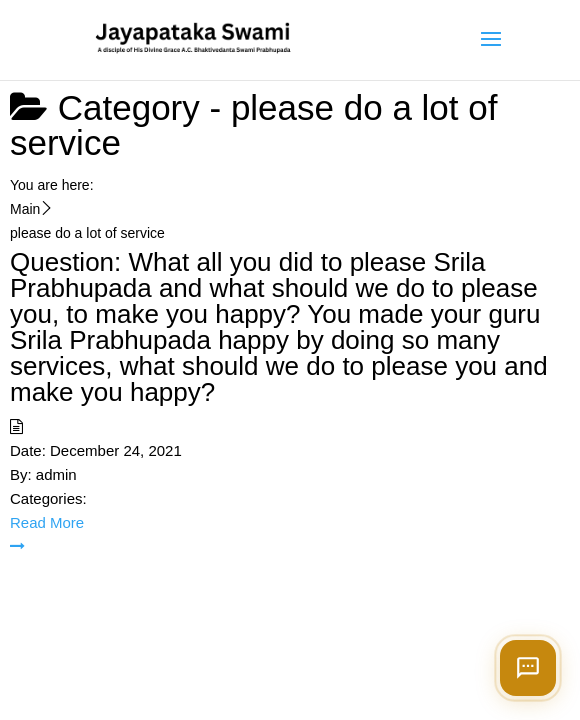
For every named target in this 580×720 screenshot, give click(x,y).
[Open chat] (528, 668)
